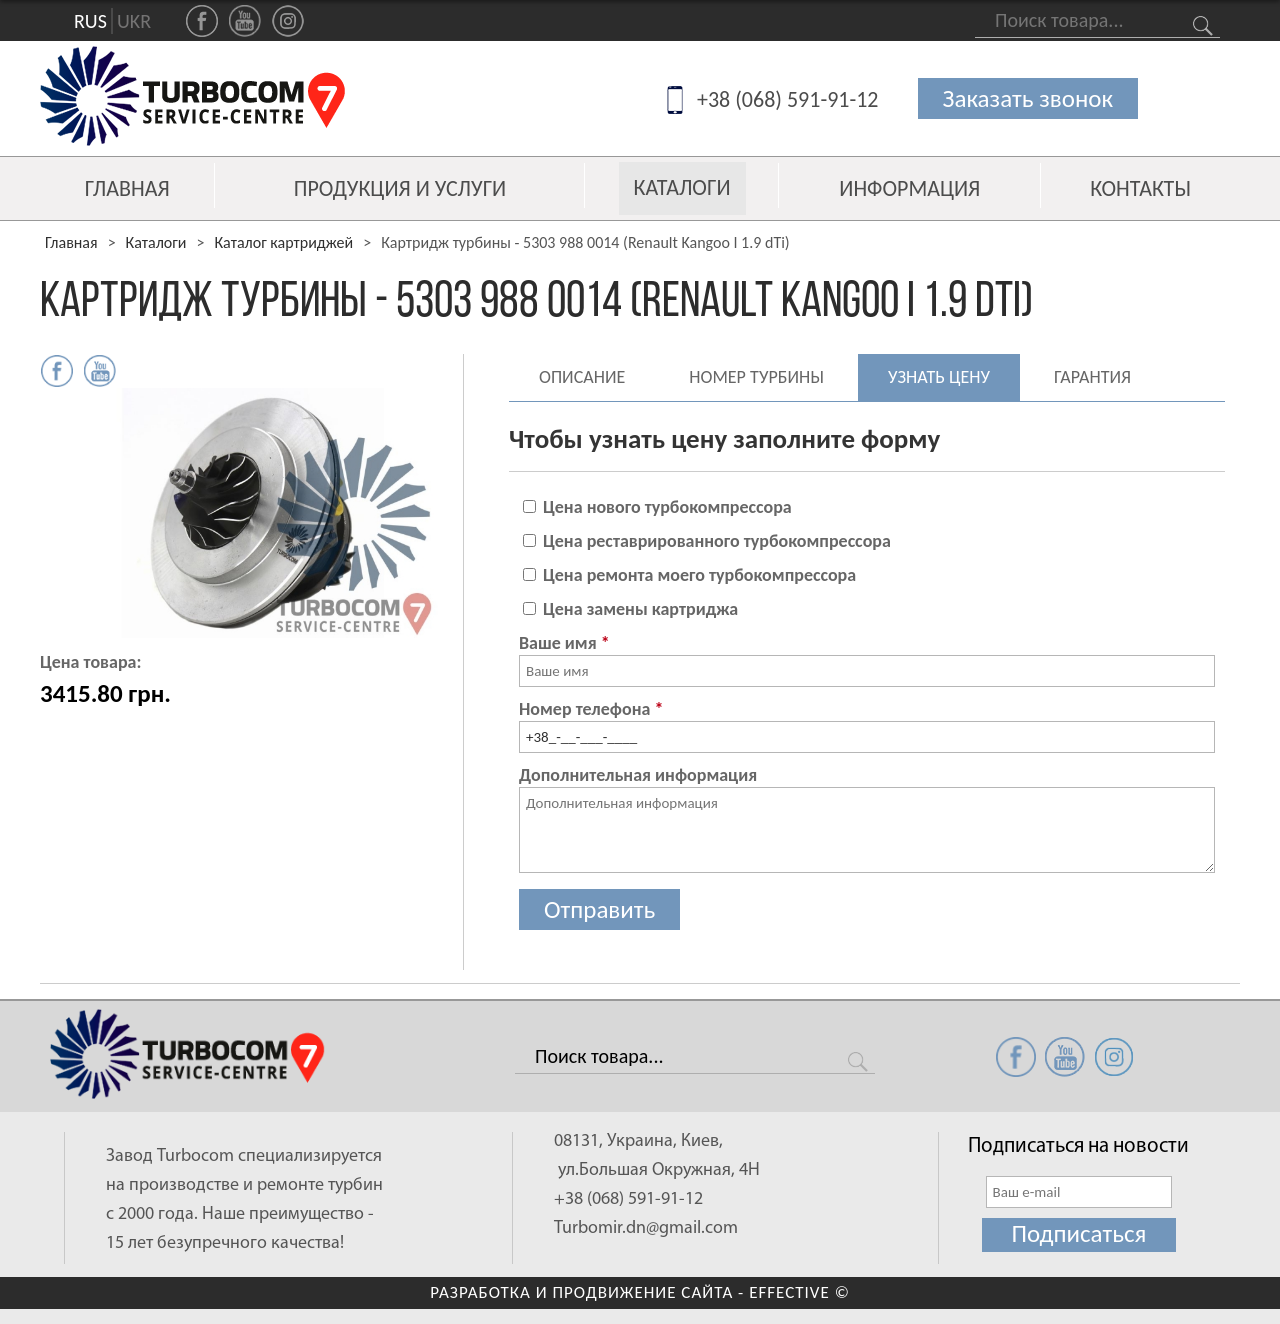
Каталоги (682, 187)
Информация (909, 189)
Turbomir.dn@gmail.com (646, 1228)
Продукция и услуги (400, 189)
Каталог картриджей (283, 242)
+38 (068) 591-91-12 (788, 99)
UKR (134, 21)
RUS (90, 21)
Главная (127, 189)
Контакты (1140, 189)
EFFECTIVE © (799, 1292)
